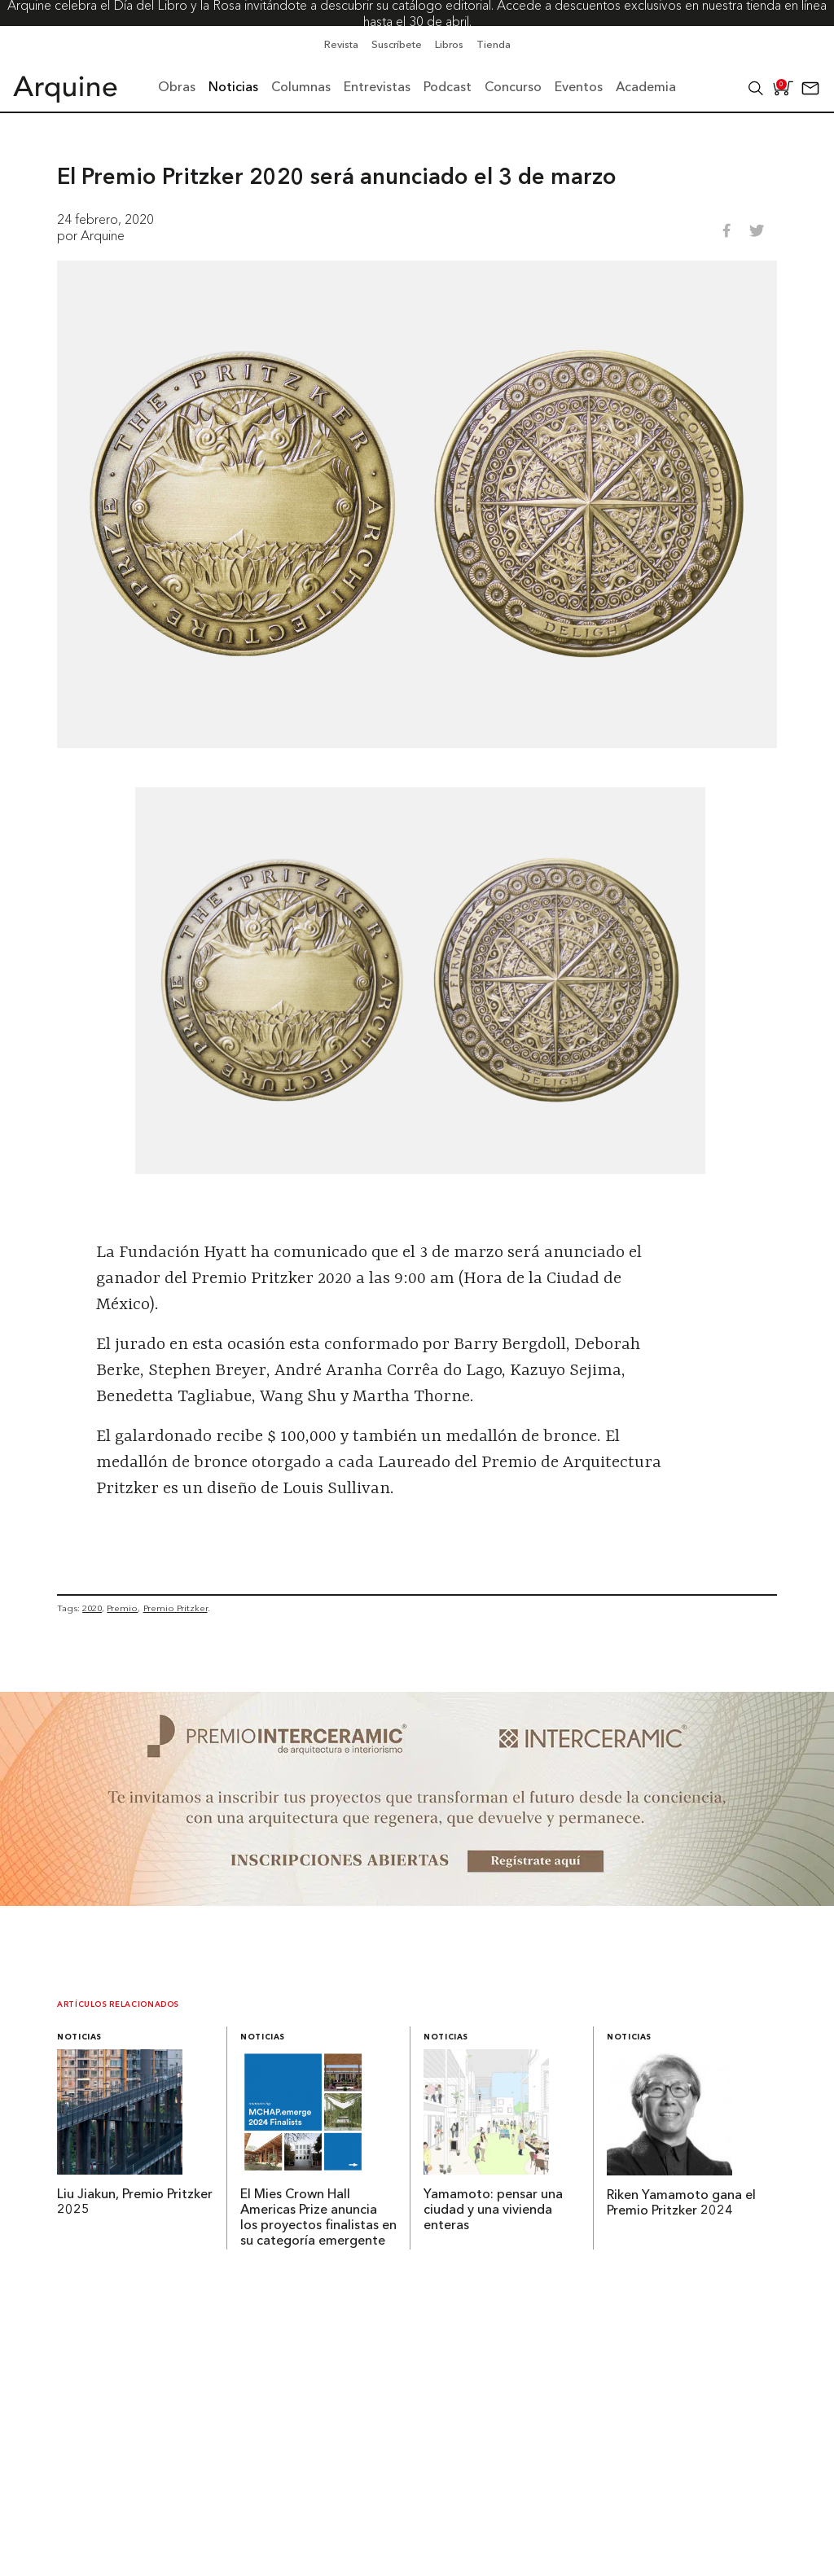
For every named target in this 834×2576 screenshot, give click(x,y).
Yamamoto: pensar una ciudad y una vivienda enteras (493, 2210)
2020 (92, 1608)
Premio (122, 1608)
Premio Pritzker (175, 1608)
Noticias (79, 2037)
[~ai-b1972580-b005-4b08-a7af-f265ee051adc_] (417, 1901)
